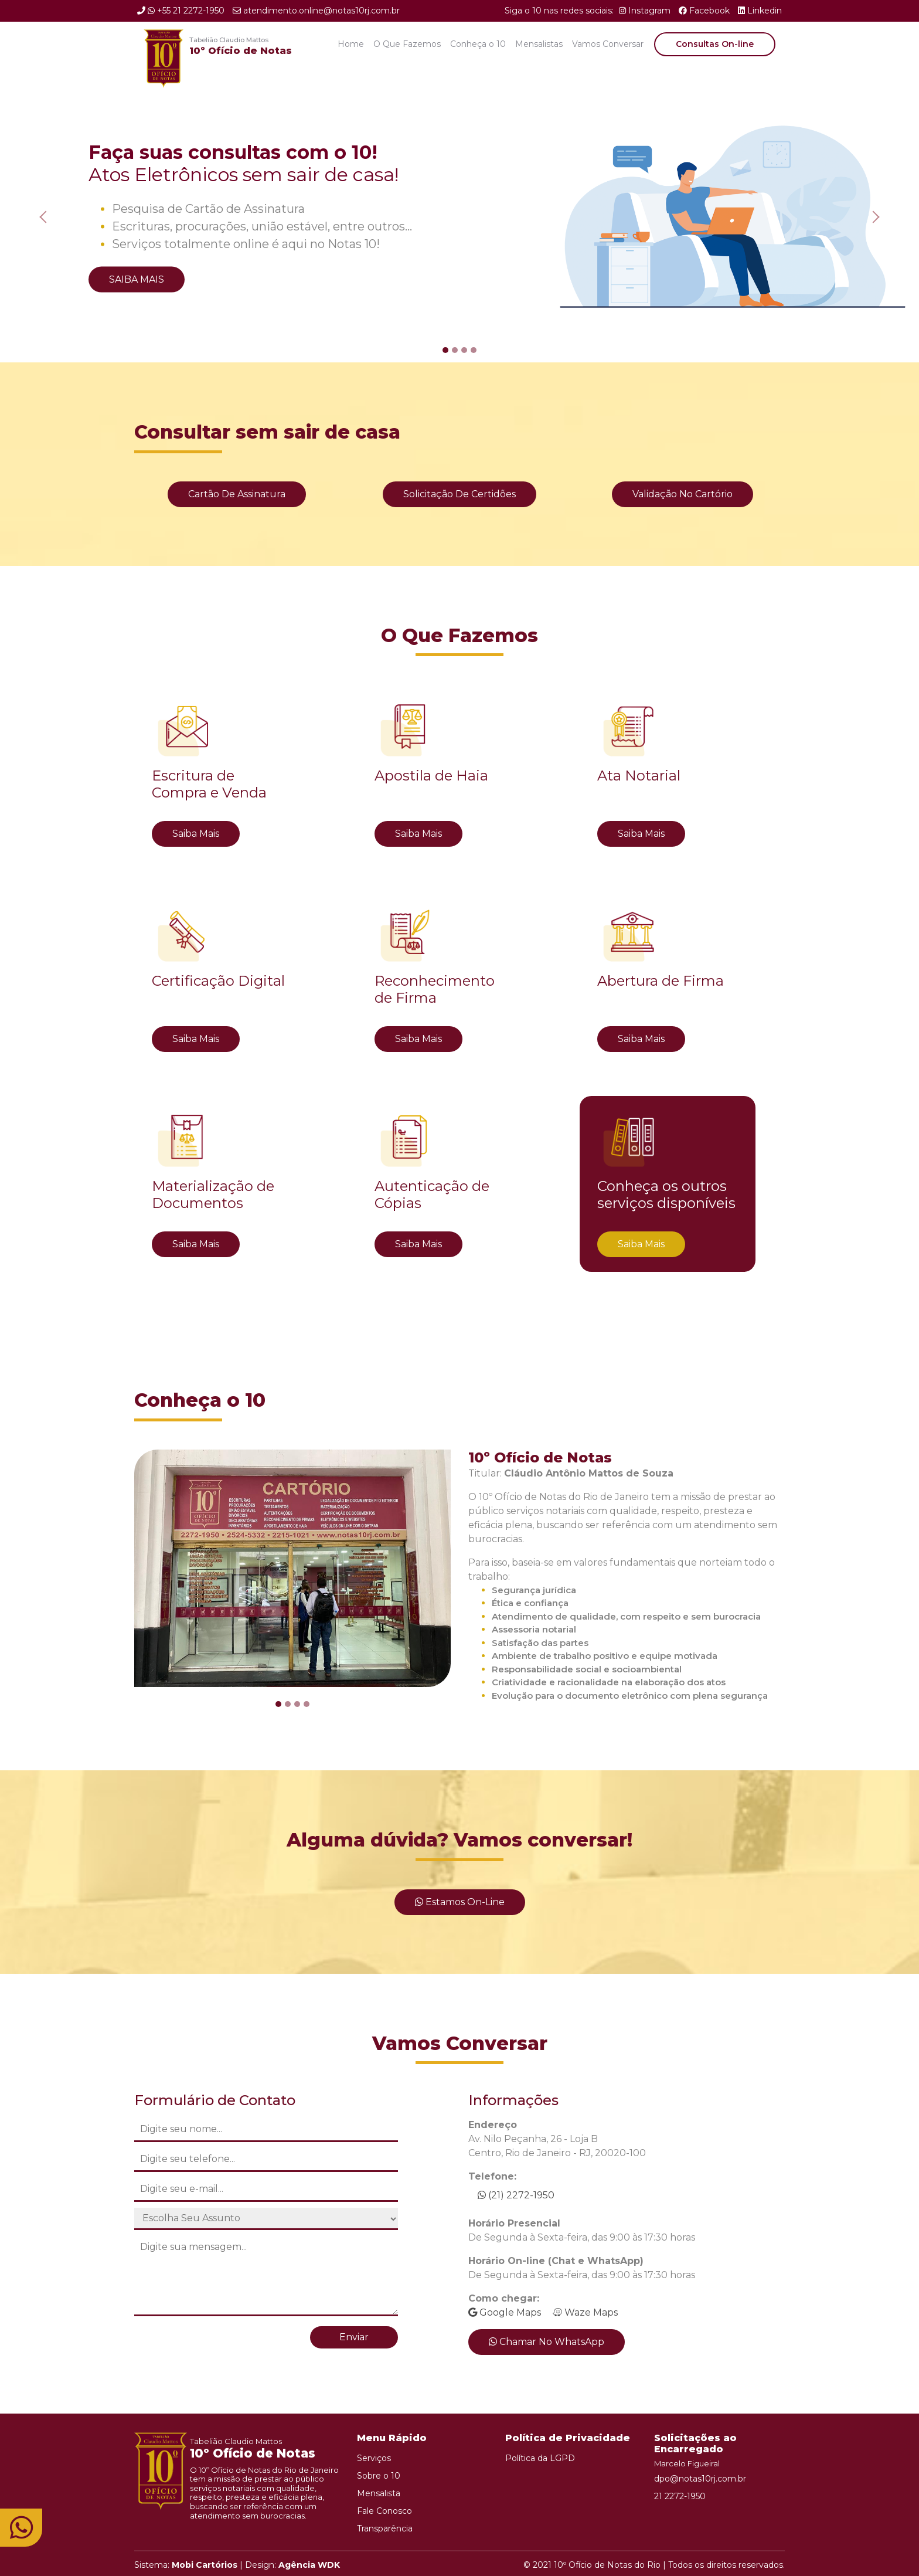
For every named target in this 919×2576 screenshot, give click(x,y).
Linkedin (760, 10)
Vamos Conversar (608, 44)
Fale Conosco (384, 2511)
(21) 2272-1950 (516, 2195)
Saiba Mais (136, 279)
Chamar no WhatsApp (546, 2341)
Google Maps (504, 2312)
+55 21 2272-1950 (180, 10)
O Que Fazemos (407, 44)
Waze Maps (585, 2312)
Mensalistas (539, 44)
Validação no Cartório (682, 494)
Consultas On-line (715, 44)
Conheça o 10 (478, 44)
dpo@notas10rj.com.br (700, 2478)
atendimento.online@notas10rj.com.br (316, 10)
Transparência (385, 2528)
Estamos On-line (460, 1902)
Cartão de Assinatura (236, 494)
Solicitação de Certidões (459, 494)
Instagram (644, 10)
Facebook (704, 10)
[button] (46, 216)
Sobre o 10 (378, 2475)
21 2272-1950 (680, 2496)
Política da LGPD (540, 2458)
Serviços (374, 2458)
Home (351, 44)
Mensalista (378, 2493)
